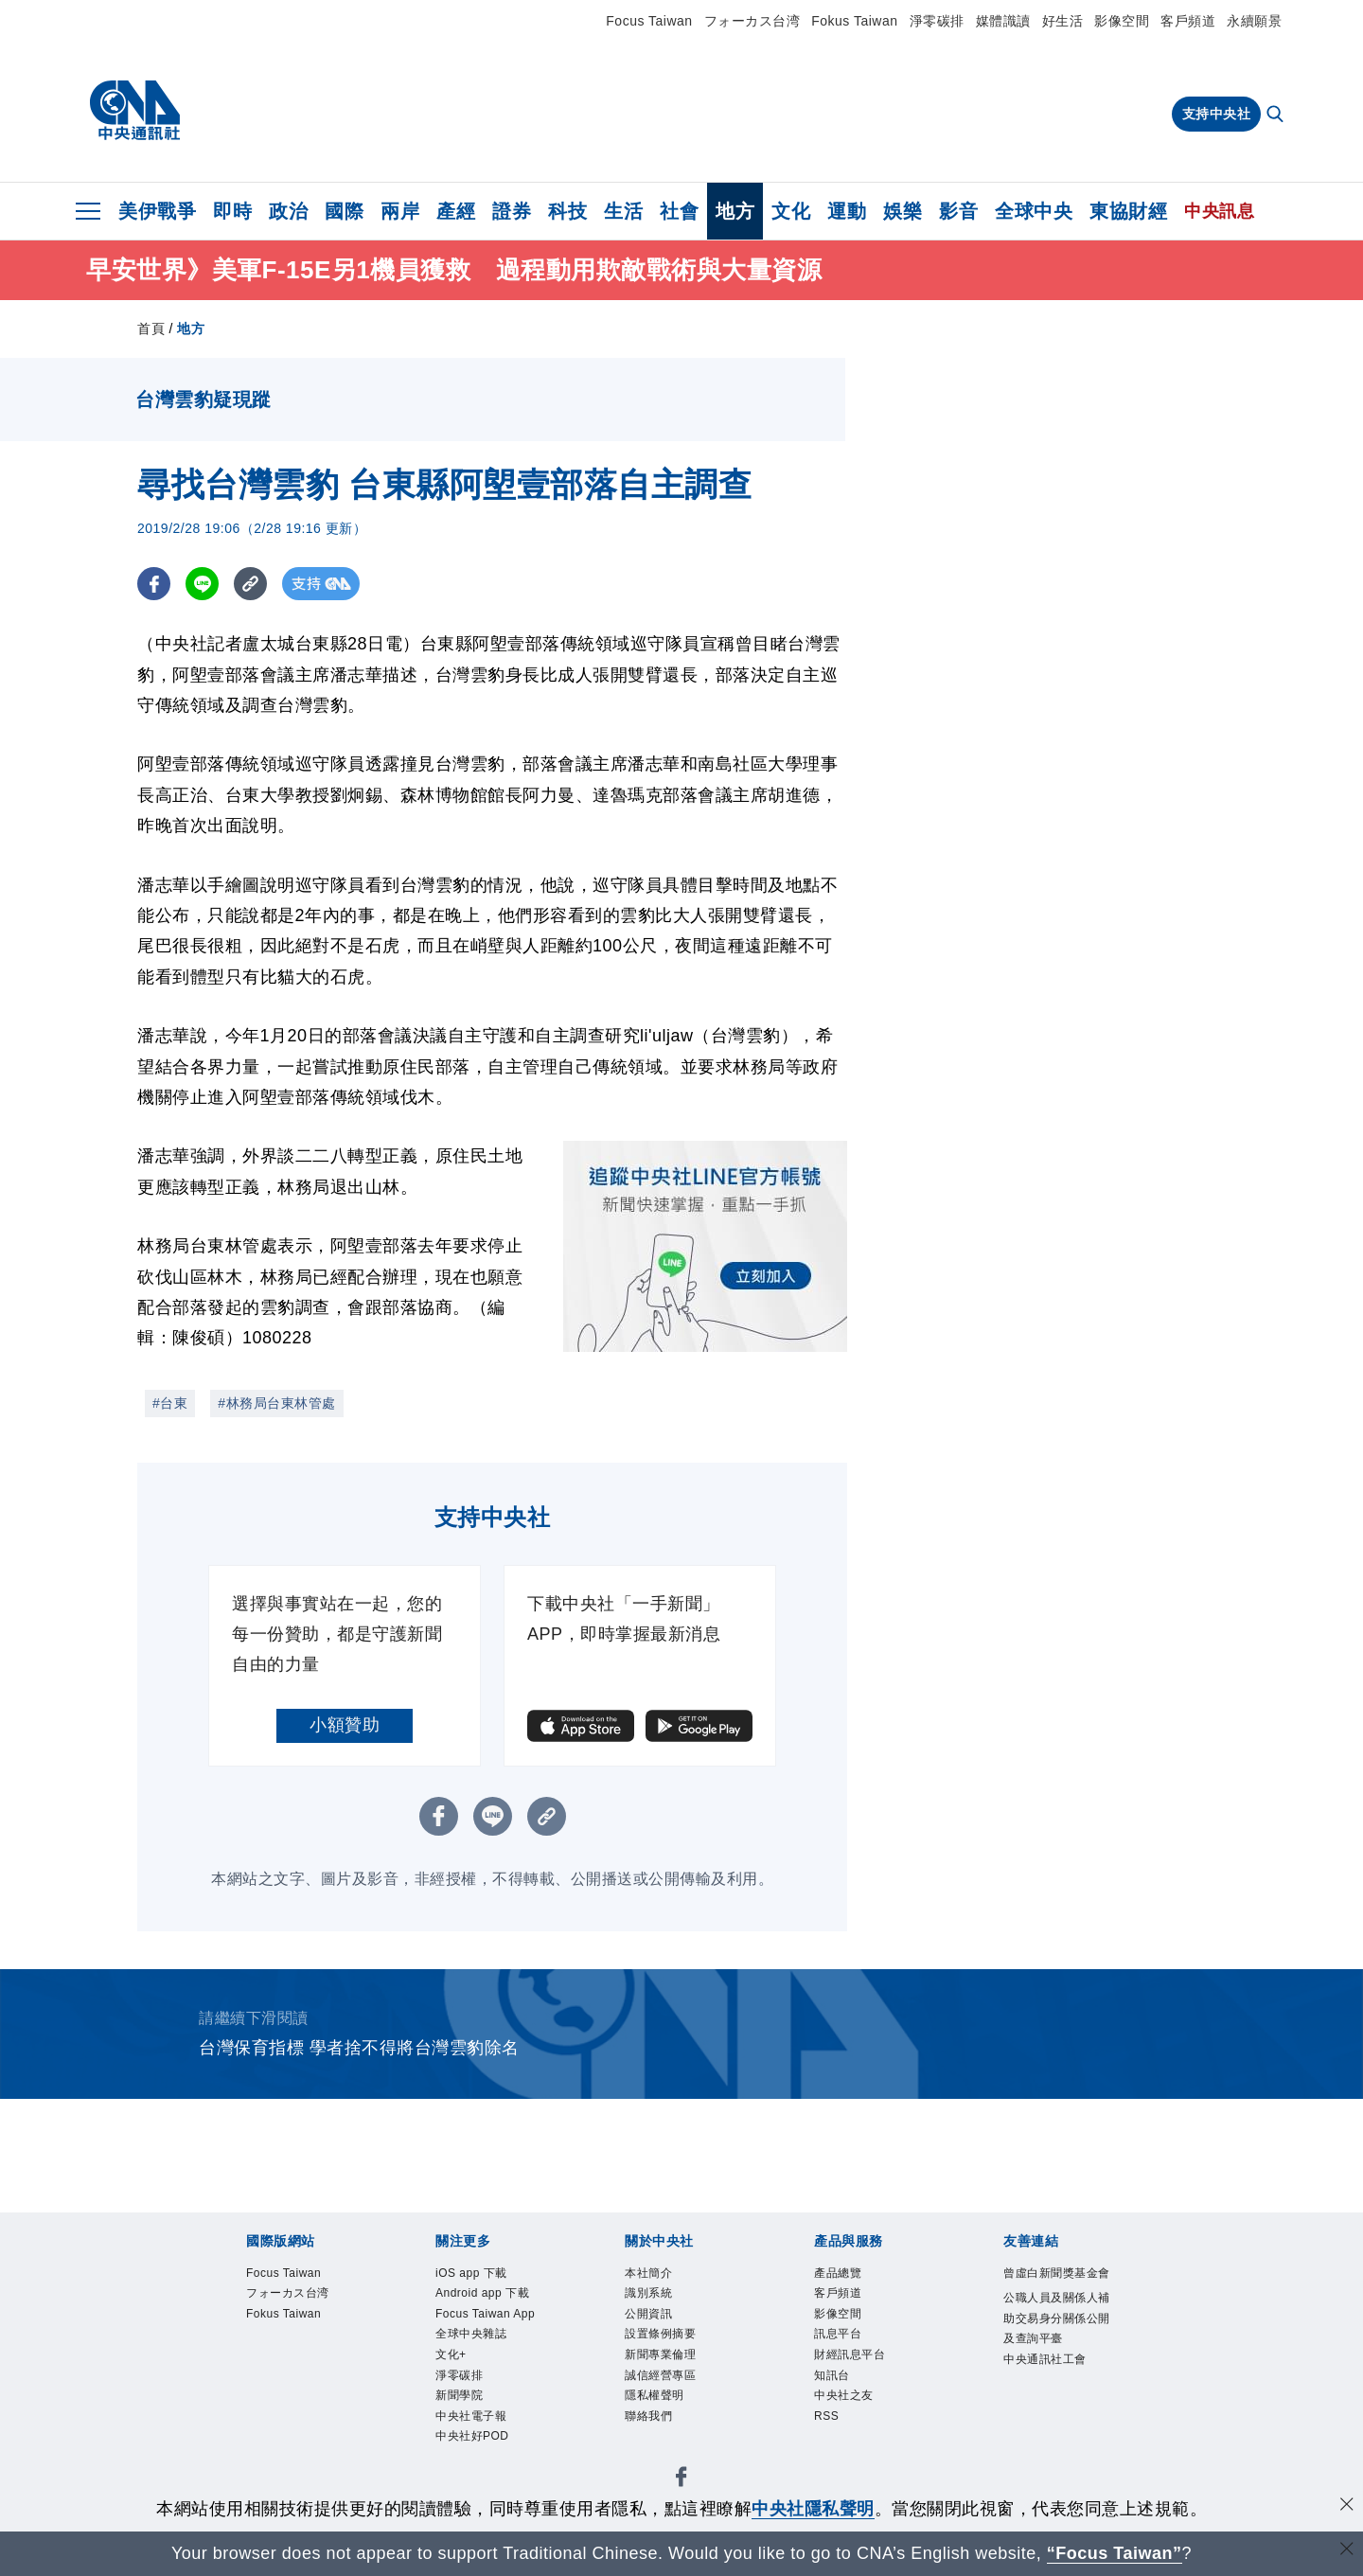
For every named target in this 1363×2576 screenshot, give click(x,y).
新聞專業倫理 (663, 2358)
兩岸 (400, 211)
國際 (344, 211)
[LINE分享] (202, 583)
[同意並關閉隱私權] (1347, 2506)
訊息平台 (839, 2337)
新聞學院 (461, 2400)
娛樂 (902, 211)
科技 (567, 211)
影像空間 (1121, 20)
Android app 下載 (484, 2294)
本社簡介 (650, 2274)
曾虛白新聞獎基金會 (1054, 2284)
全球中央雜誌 (473, 2337)
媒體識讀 (1003, 20)
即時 (232, 211)
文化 (790, 211)
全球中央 (1033, 211)
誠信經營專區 (663, 2379)
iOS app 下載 (473, 2274)
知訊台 (833, 2379)
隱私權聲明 (657, 2400)
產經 (455, 211)
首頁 (151, 328)
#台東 (169, 1403)
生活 (623, 211)
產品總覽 (839, 2274)
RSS (827, 2421)
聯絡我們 (650, 2421)
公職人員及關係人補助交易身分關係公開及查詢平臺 (1054, 2342)
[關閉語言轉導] (1347, 2551)
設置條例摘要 (663, 2337)
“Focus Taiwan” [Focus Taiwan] (1114, 2553)
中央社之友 (846, 2400)
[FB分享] (153, 583)
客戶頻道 (1187, 20)
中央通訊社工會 (1048, 2383)
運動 (846, 211)
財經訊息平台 (852, 2358)
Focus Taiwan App (487, 2315)
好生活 (1063, 20)
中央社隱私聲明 (813, 2508)
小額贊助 (345, 1724)
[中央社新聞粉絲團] (681, 2485)
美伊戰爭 (157, 211)
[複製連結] (250, 583)
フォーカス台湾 (752, 20)
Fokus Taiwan (854, 20)
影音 (958, 211)
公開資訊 (650, 2315)
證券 (511, 211)
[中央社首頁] (135, 110)
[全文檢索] (1276, 115)
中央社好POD (474, 2442)
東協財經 (1128, 211)
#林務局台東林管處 (276, 1403)
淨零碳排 (937, 20)
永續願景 (1254, 20)
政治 (288, 211)
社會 (679, 211)
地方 (735, 211)
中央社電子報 (473, 2421)
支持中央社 (1216, 113)
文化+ (452, 2358)
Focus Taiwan (649, 20)
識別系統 (650, 2294)
